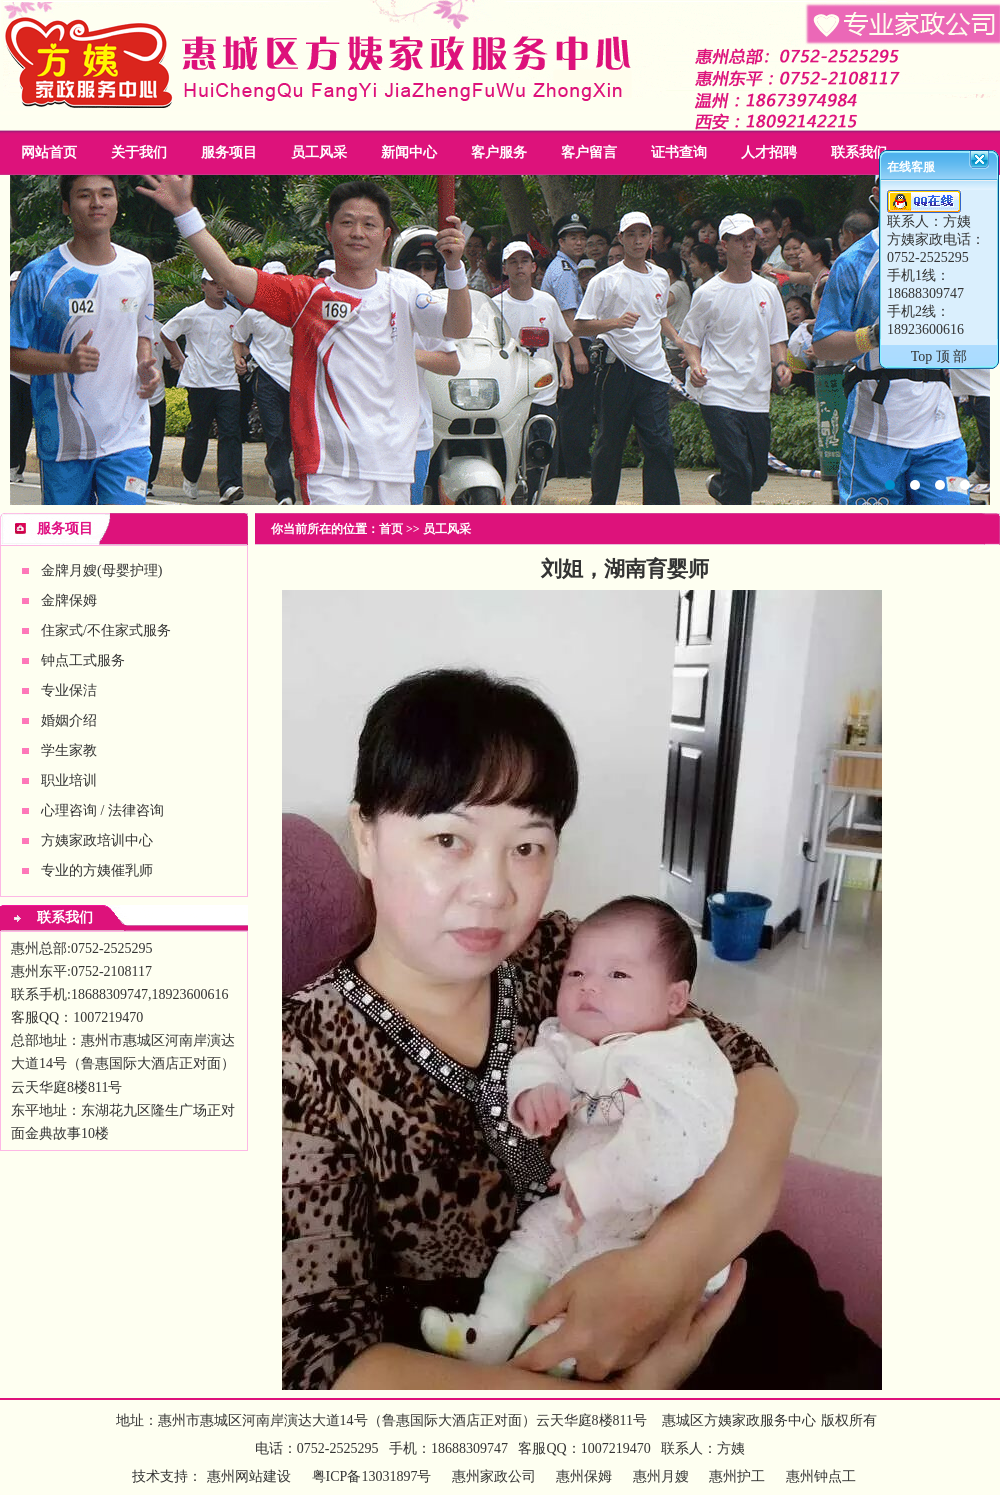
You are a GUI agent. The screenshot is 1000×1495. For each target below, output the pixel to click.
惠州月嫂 (661, 1476)
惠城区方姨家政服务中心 (739, 1420)
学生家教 (69, 750)
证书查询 (679, 152)
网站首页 (49, 152)
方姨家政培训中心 (97, 840)
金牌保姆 (69, 600)
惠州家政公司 (500, 340)
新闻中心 (409, 152)
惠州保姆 (584, 1476)
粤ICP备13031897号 (369, 1476)
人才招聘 (769, 152)
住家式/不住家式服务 (106, 630)
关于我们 (139, 152)
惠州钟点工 (821, 1476)
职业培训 (69, 780)
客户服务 (499, 152)
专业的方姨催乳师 (97, 870)
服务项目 (229, 152)
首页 (391, 529)
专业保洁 (69, 690)
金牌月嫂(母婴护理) (101, 570)
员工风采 (319, 152)
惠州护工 (737, 1476)
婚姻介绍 (69, 720)
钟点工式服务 (83, 660)
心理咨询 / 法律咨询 (102, 810)
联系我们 (859, 152)
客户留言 (589, 152)
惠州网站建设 (249, 1476)
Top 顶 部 (939, 356)
